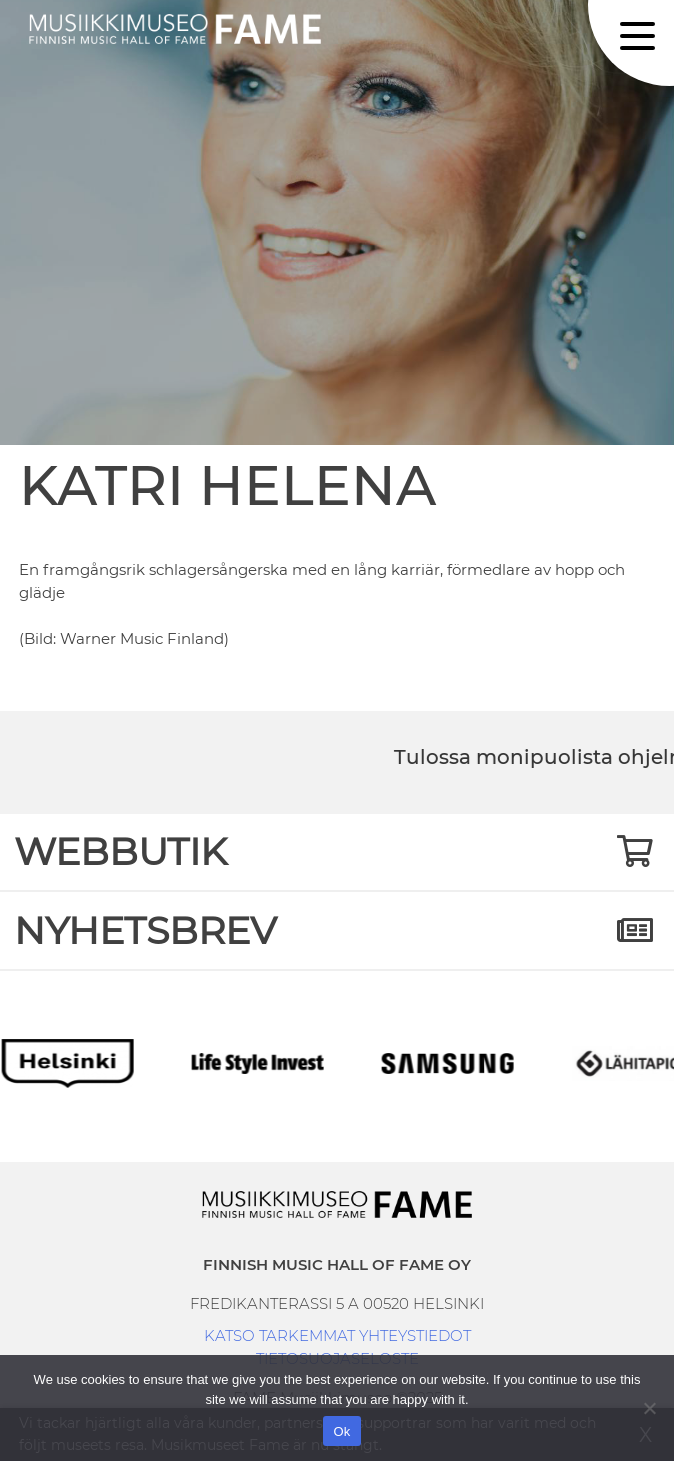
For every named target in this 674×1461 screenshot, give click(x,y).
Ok (341, 1431)
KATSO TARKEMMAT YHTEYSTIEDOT (337, 1335)
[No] (649, 1408)
